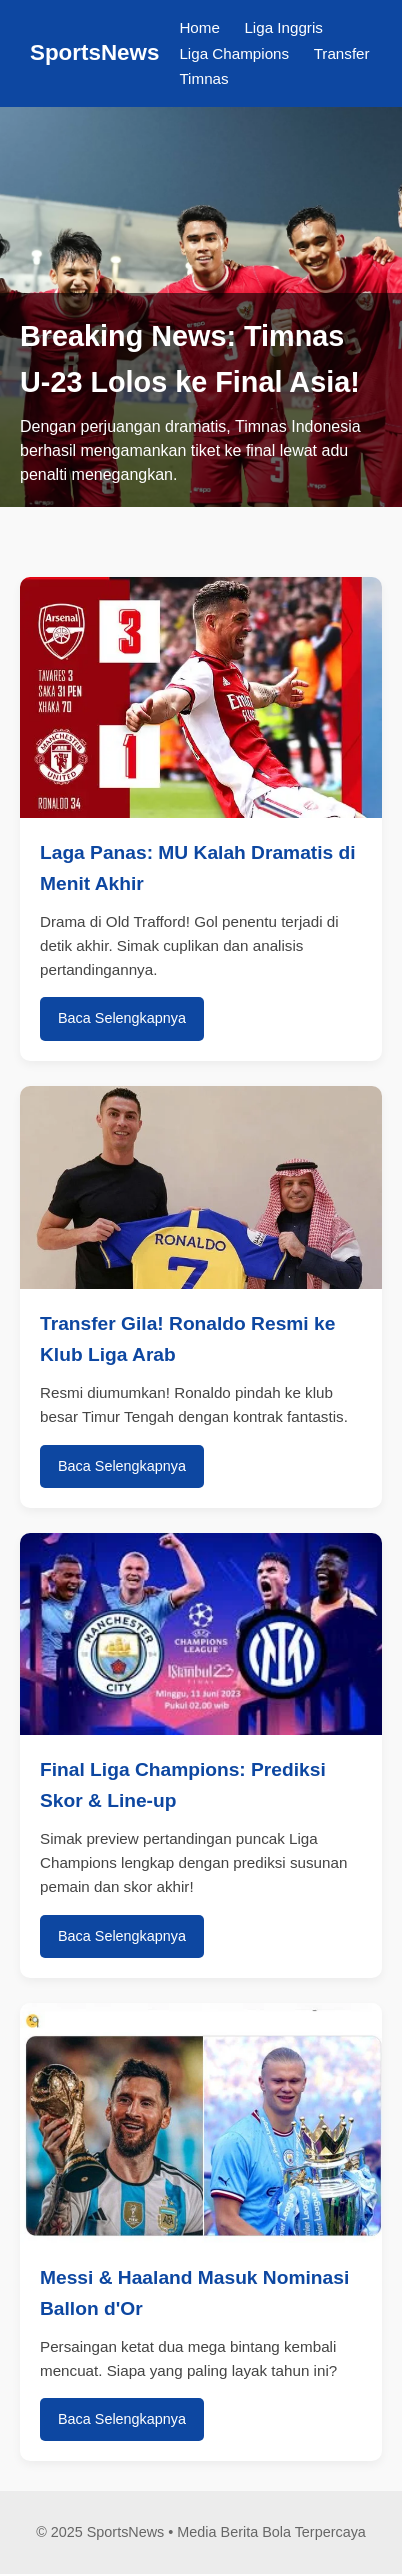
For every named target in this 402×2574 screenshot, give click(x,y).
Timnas (203, 78)
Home (199, 27)
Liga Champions (234, 53)
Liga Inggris (283, 27)
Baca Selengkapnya (122, 1018)
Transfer (342, 53)
